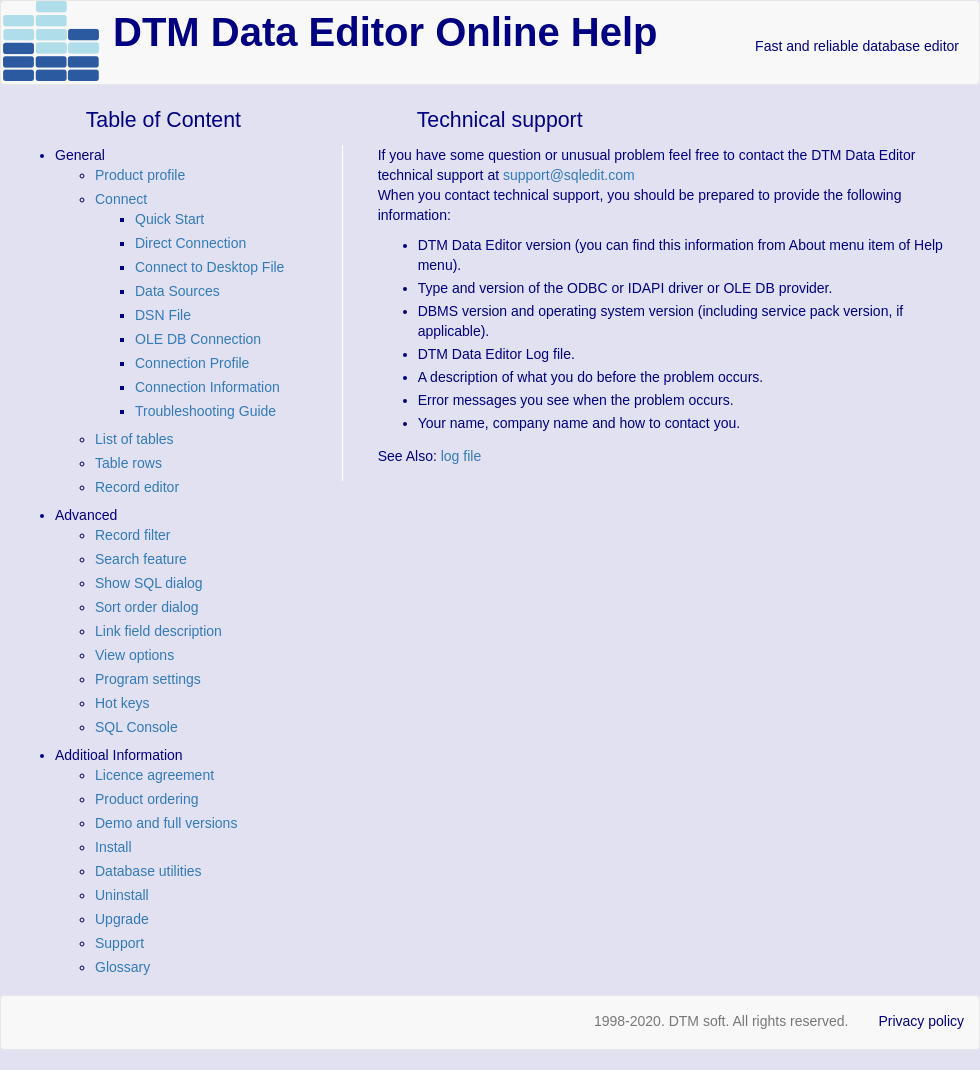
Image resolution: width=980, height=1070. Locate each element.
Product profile (140, 175)
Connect (121, 199)
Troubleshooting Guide (205, 411)
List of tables (134, 439)
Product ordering (147, 799)
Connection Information (207, 387)
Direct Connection (190, 243)
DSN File (163, 315)
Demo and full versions (166, 823)
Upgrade (122, 919)
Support (119, 943)
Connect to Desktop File (209, 267)
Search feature (141, 559)
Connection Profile (192, 363)
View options (134, 655)
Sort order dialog (147, 607)
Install (113, 847)
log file (461, 456)
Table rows (128, 463)
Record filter (132, 535)
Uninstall (122, 895)
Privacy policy (921, 1021)
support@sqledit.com (569, 175)
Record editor (137, 487)
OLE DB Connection (198, 339)
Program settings (148, 679)
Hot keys (122, 703)
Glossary (122, 967)
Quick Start (169, 219)
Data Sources (177, 291)
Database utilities (148, 871)
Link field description (158, 631)
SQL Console (136, 727)
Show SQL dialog (149, 583)
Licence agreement (154, 775)
